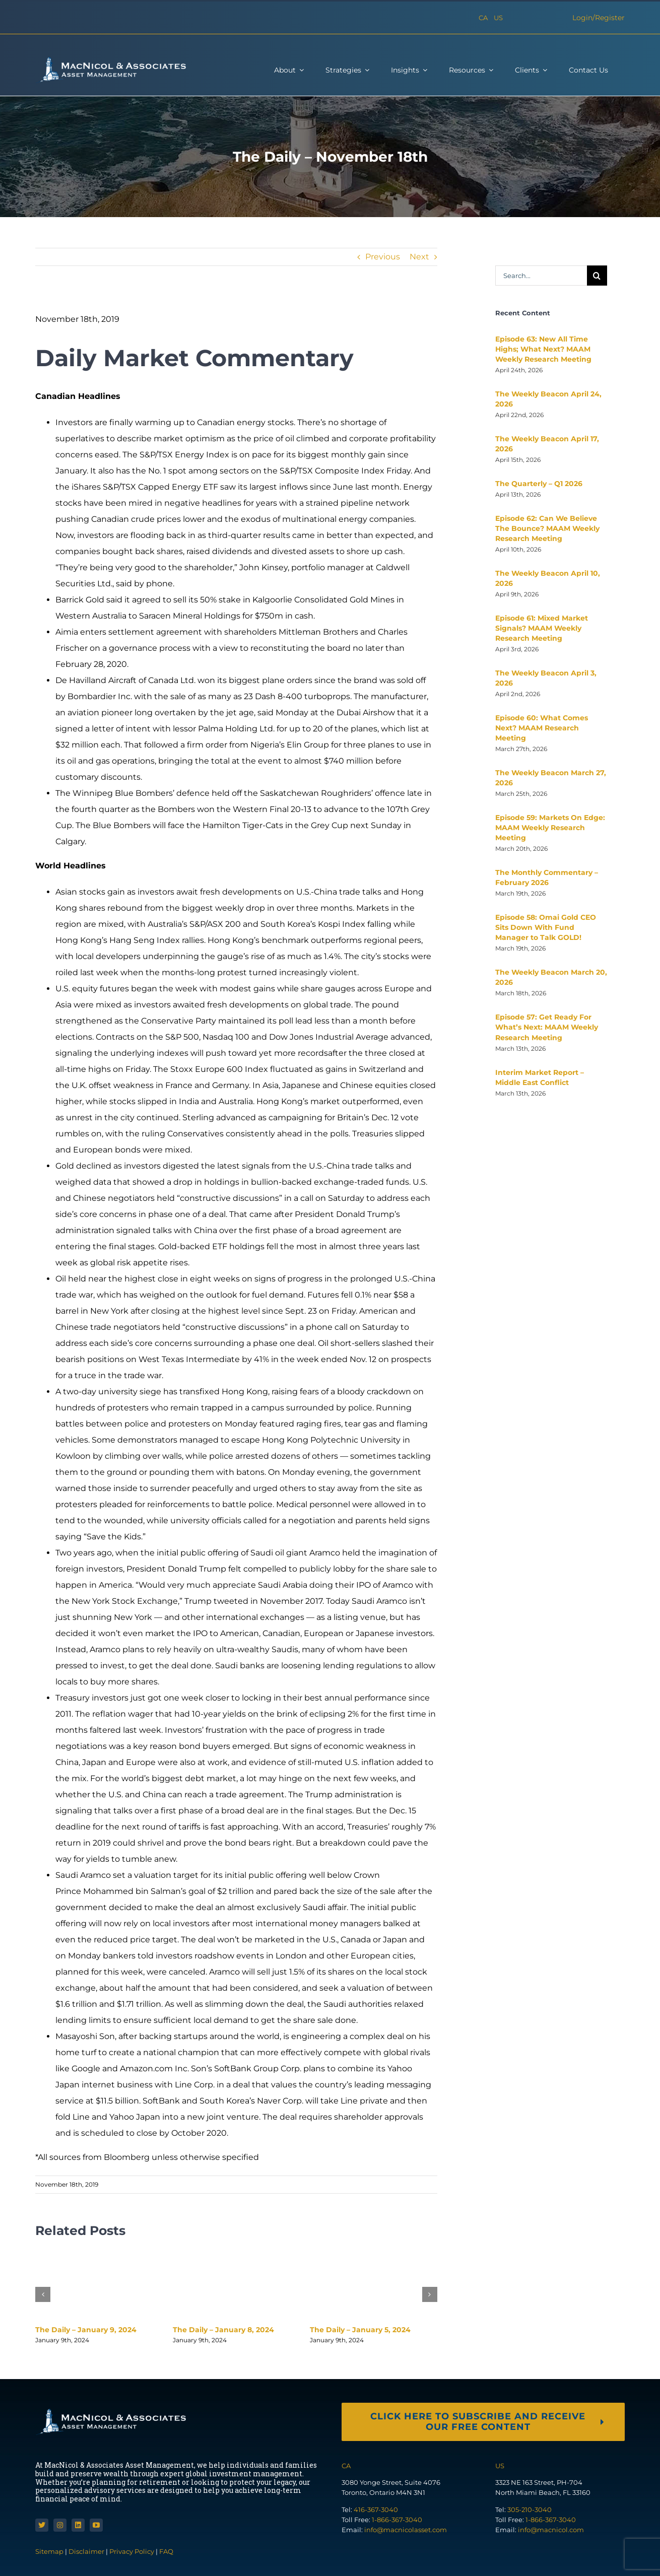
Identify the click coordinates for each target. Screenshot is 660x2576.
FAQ (166, 2551)
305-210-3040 (529, 2509)
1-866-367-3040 (397, 2520)
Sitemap (50, 2551)
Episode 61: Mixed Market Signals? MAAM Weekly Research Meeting (541, 628)
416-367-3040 (376, 2509)
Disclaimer (86, 2551)
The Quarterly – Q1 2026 (538, 483)
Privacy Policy (131, 2551)
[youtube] (96, 2525)
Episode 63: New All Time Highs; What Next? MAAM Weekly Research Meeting (543, 349)
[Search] (597, 275)
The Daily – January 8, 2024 (223, 2329)
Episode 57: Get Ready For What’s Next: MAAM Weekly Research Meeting (546, 1027)
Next (419, 256)
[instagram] (60, 2525)
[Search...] (541, 275)
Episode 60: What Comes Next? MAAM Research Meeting (541, 727)
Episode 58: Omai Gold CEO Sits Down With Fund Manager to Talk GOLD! (545, 927)
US (498, 18)
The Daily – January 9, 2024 (86, 2329)
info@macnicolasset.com (405, 2530)
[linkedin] (78, 2525)
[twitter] (41, 2525)
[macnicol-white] (110, 60)
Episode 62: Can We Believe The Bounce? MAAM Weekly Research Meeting (547, 528)
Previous (382, 256)
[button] (42, 2294)
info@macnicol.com (551, 2530)
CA (483, 18)
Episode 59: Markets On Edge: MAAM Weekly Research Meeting (550, 827)
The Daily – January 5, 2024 (360, 2329)
